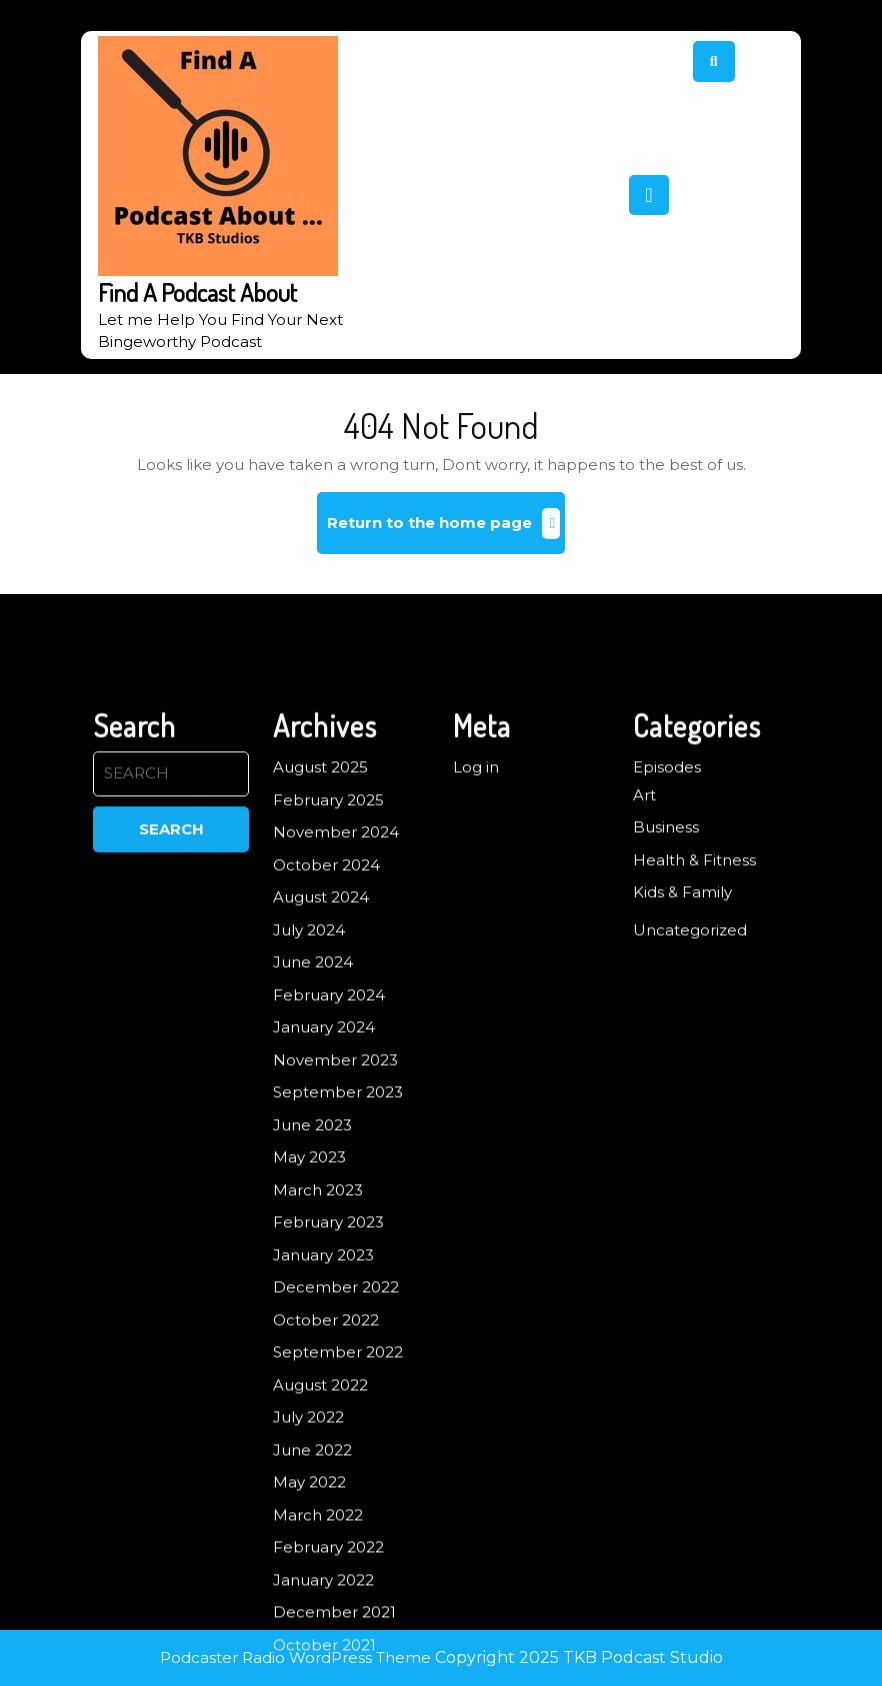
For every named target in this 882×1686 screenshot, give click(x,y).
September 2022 (338, 1509)
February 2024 (329, 1151)
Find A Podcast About (197, 292)
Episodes (667, 924)
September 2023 (338, 1249)
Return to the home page (446, 530)
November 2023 (335, 1216)
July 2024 (309, 1086)
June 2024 (313, 1119)
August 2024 (321, 1054)
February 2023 (328, 1379)
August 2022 (320, 1541)
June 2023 (312, 1281)
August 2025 (320, 924)
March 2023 (318, 1346)
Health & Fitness (694, 1016)
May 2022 (309, 1639)
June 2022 (312, 1606)
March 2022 (318, 1671)
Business (666, 984)
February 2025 (328, 956)
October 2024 (326, 1021)
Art (644, 951)
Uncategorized (690, 1086)
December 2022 (336, 1444)
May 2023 (309, 1314)
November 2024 (336, 989)
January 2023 (323, 1411)
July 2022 (308, 1574)
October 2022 (326, 1476)
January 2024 (324, 1184)
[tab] (649, 195)
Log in (476, 924)
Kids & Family (682, 1049)
